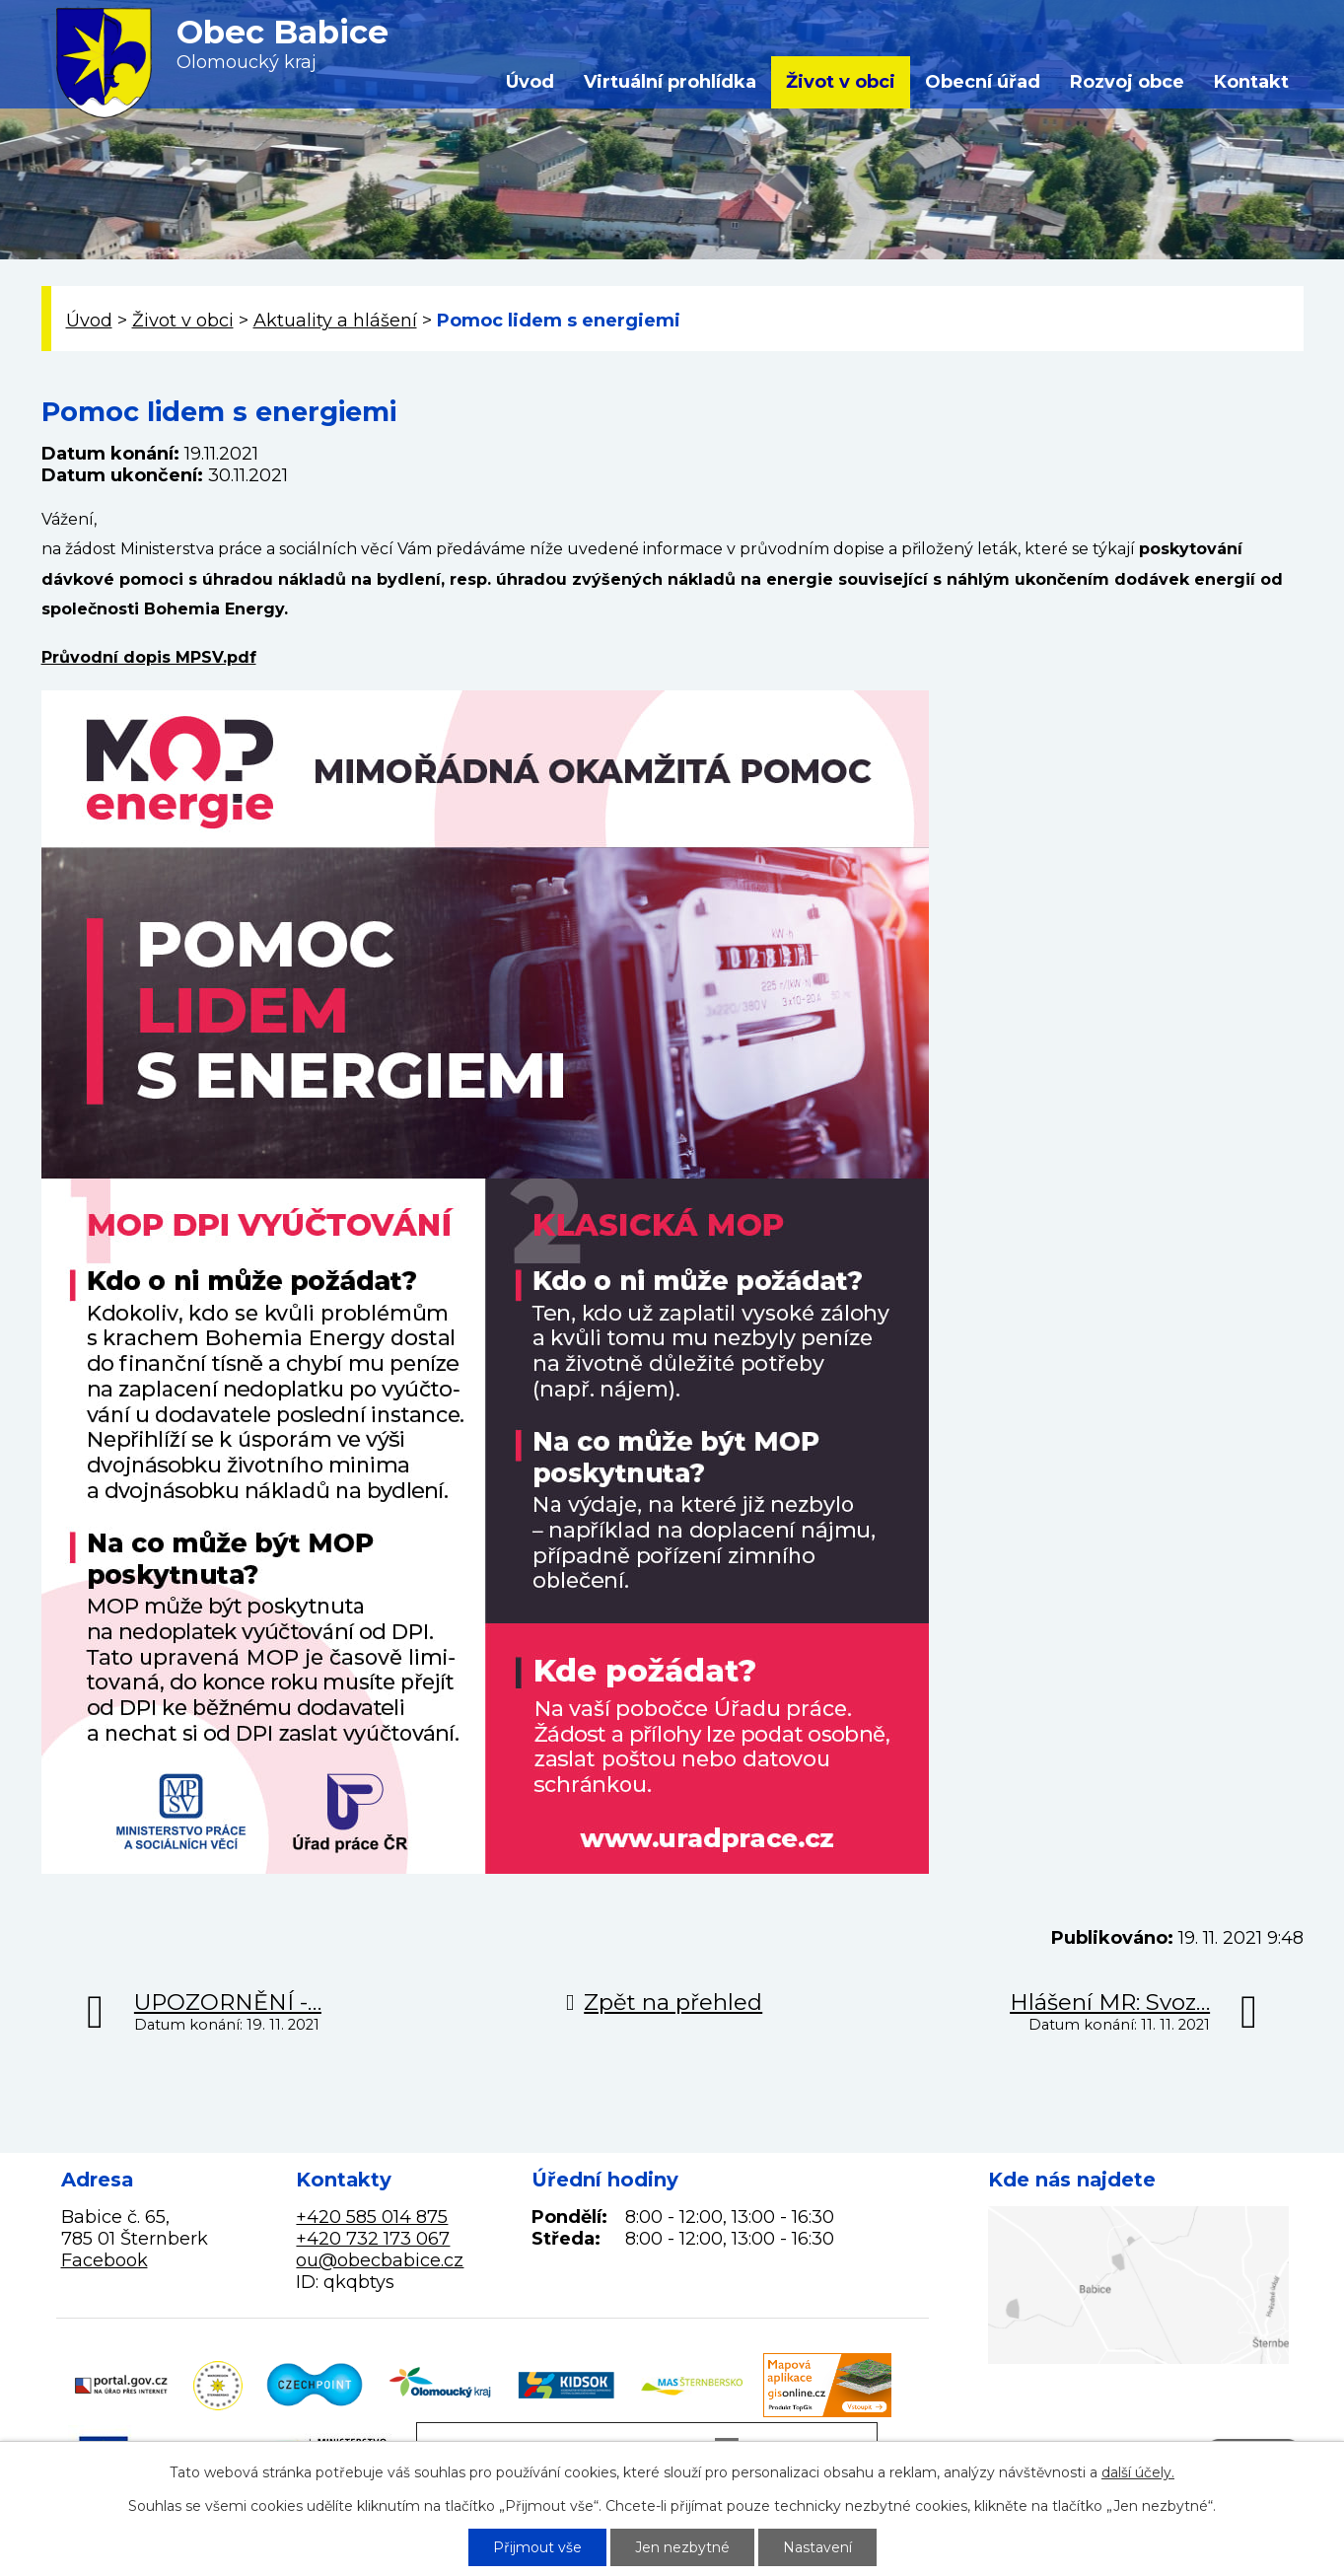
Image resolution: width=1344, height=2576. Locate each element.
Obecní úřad (982, 82)
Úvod (530, 82)
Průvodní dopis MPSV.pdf (148, 657)
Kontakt (1251, 82)
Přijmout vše (537, 2547)
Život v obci (840, 82)
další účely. (1137, 2472)
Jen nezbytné (682, 2547)
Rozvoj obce (1127, 82)
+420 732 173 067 (373, 2239)
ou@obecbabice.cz (379, 2260)
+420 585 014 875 (372, 2217)
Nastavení (817, 2547)
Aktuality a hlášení (335, 320)
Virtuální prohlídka (670, 82)
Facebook (104, 2260)
